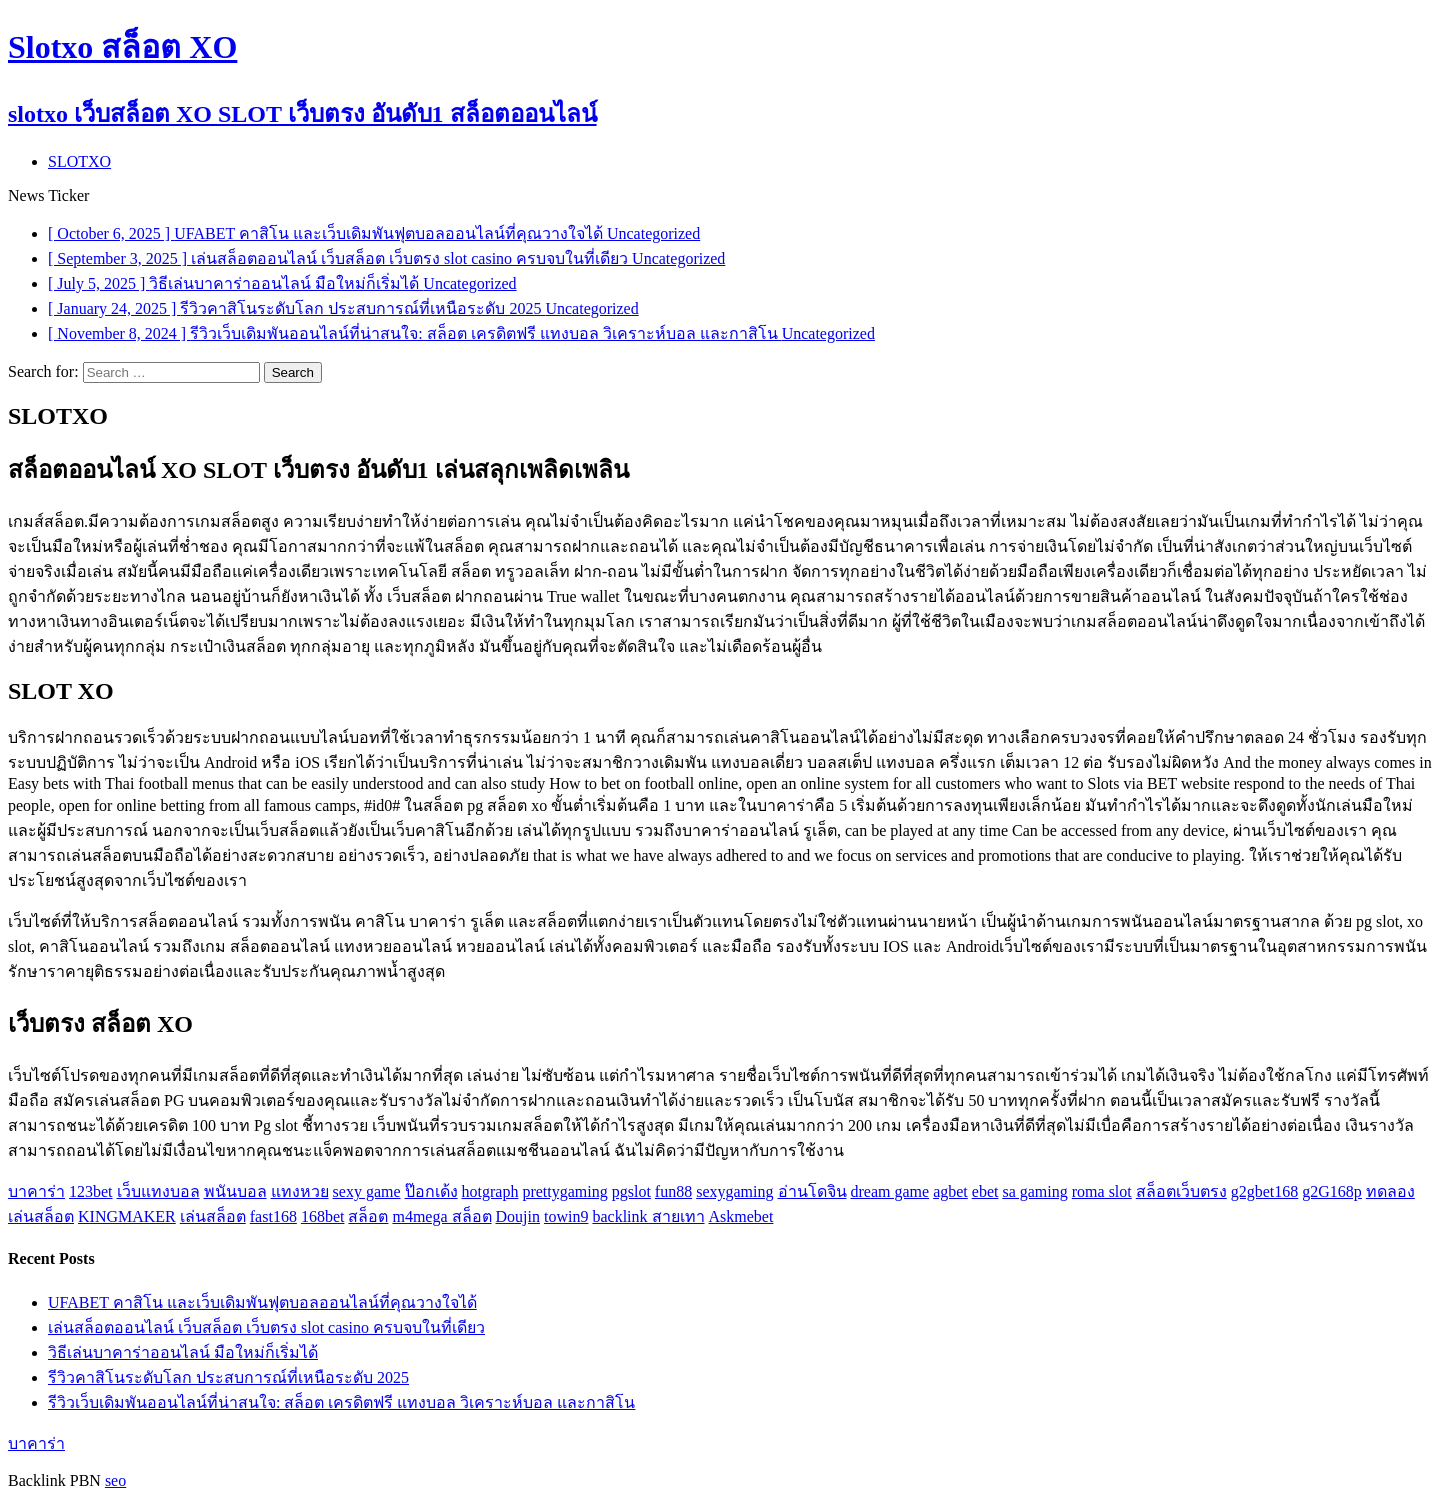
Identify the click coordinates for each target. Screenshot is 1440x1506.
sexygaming (734, 1191)
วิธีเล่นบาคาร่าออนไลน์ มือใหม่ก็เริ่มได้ (183, 1352)
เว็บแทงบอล (158, 1191)
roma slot (1102, 1191)
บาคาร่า (36, 1191)
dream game (890, 1191)
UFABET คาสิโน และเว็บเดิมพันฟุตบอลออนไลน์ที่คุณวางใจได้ (262, 1302)
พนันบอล (235, 1191)
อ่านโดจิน (812, 1191)
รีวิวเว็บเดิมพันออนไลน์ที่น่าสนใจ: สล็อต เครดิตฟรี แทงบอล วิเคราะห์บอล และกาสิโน (341, 1402)
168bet (323, 1216)
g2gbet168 (1265, 1191)
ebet (985, 1191)
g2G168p (1332, 1191)
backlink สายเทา (648, 1216)
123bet (91, 1191)
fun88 (673, 1191)
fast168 (273, 1216)
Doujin (518, 1216)
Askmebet (741, 1216)
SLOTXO (79, 161)
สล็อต (368, 1216)
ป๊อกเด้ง (431, 1191)
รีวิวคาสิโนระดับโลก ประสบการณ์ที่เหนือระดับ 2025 (228, 1377)
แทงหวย (300, 1191)
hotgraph (490, 1191)
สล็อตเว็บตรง (1181, 1191)
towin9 (566, 1216)
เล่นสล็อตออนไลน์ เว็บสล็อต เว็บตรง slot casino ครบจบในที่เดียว (266, 1327)
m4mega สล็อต (441, 1216)
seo (115, 1480)
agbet (950, 1191)
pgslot (631, 1191)
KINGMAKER (127, 1216)
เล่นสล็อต (213, 1216)
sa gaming (1034, 1191)
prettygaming (564, 1191)
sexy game (367, 1191)
